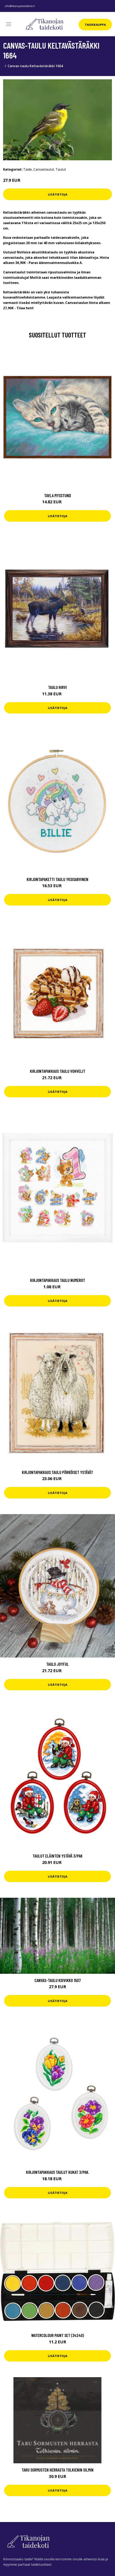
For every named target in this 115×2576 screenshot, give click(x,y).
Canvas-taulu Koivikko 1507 (57, 1980)
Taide (27, 169)
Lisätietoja (57, 194)
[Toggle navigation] (8, 24)
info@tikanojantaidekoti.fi (20, 6)
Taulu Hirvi (57, 687)
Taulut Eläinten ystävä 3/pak (58, 1855)
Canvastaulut (43, 169)
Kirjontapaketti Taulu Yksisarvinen (57, 879)
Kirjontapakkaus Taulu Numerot (57, 1280)
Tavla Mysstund (57, 495)
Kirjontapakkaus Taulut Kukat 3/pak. (57, 2172)
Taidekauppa (95, 24)
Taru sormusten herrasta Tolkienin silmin (58, 2469)
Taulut (61, 169)
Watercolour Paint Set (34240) (57, 2335)
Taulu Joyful (57, 1664)
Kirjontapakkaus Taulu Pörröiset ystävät (57, 1472)
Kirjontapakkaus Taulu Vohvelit (57, 1071)
